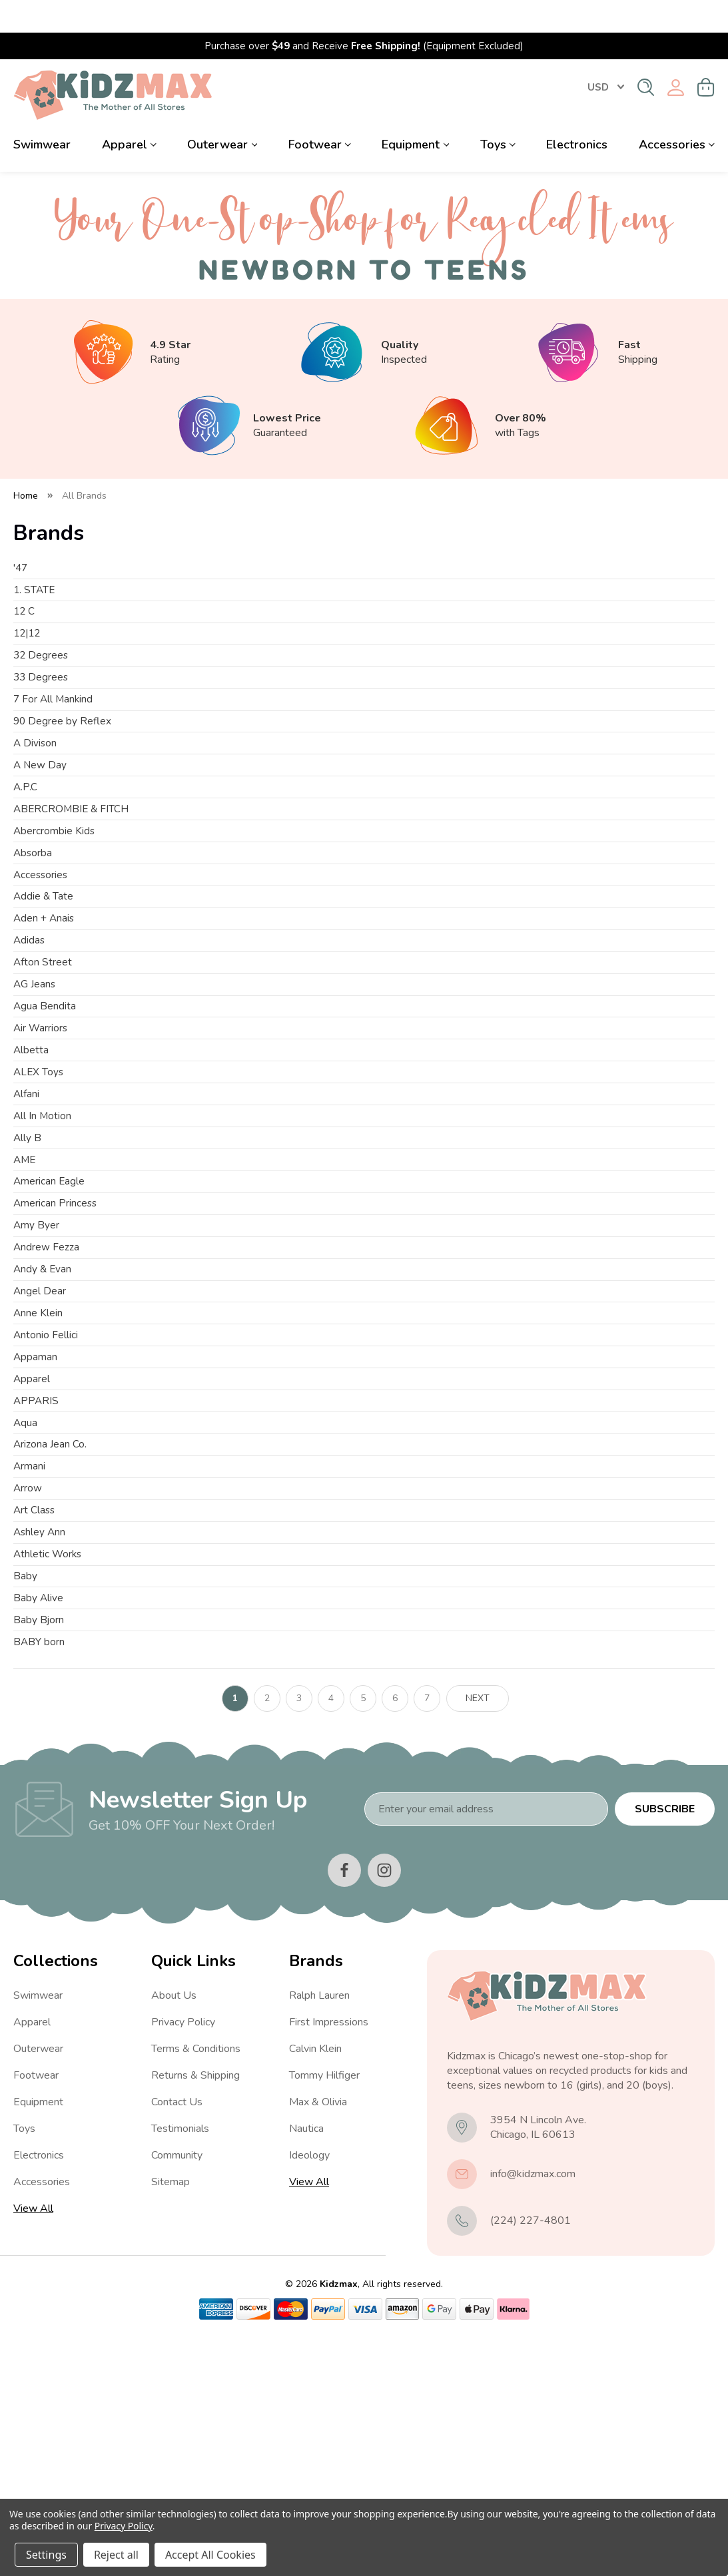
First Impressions (328, 2258)
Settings (46, 2554)
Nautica (306, 2365)
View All (33, 2445)
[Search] (645, 54)
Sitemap (170, 2418)
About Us (173, 2231)
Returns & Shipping (195, 2311)
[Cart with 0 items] (706, 54)
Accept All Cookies (210, 2554)
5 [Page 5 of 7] (363, 1934)
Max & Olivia (318, 2338)
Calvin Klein (315, 2285)
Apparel (129, 112)
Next (478, 1934)
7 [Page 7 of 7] (427, 1934)
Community (176, 2391)
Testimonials (180, 2365)
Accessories (677, 112)
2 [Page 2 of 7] (267, 1934)
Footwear (319, 112)
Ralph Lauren (319, 2231)
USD (605, 54)
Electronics (576, 112)
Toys (498, 112)
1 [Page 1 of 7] (235, 1934)
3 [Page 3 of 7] (299, 1934)
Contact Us (176, 2338)
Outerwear (222, 112)
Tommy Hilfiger (324, 2311)
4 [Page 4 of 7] (331, 1934)
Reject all (116, 2554)
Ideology (309, 2391)
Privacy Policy (183, 2258)
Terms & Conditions (195, 2285)
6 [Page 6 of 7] (395, 1934)
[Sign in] (675, 55)
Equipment (415, 112)
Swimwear (42, 112)
